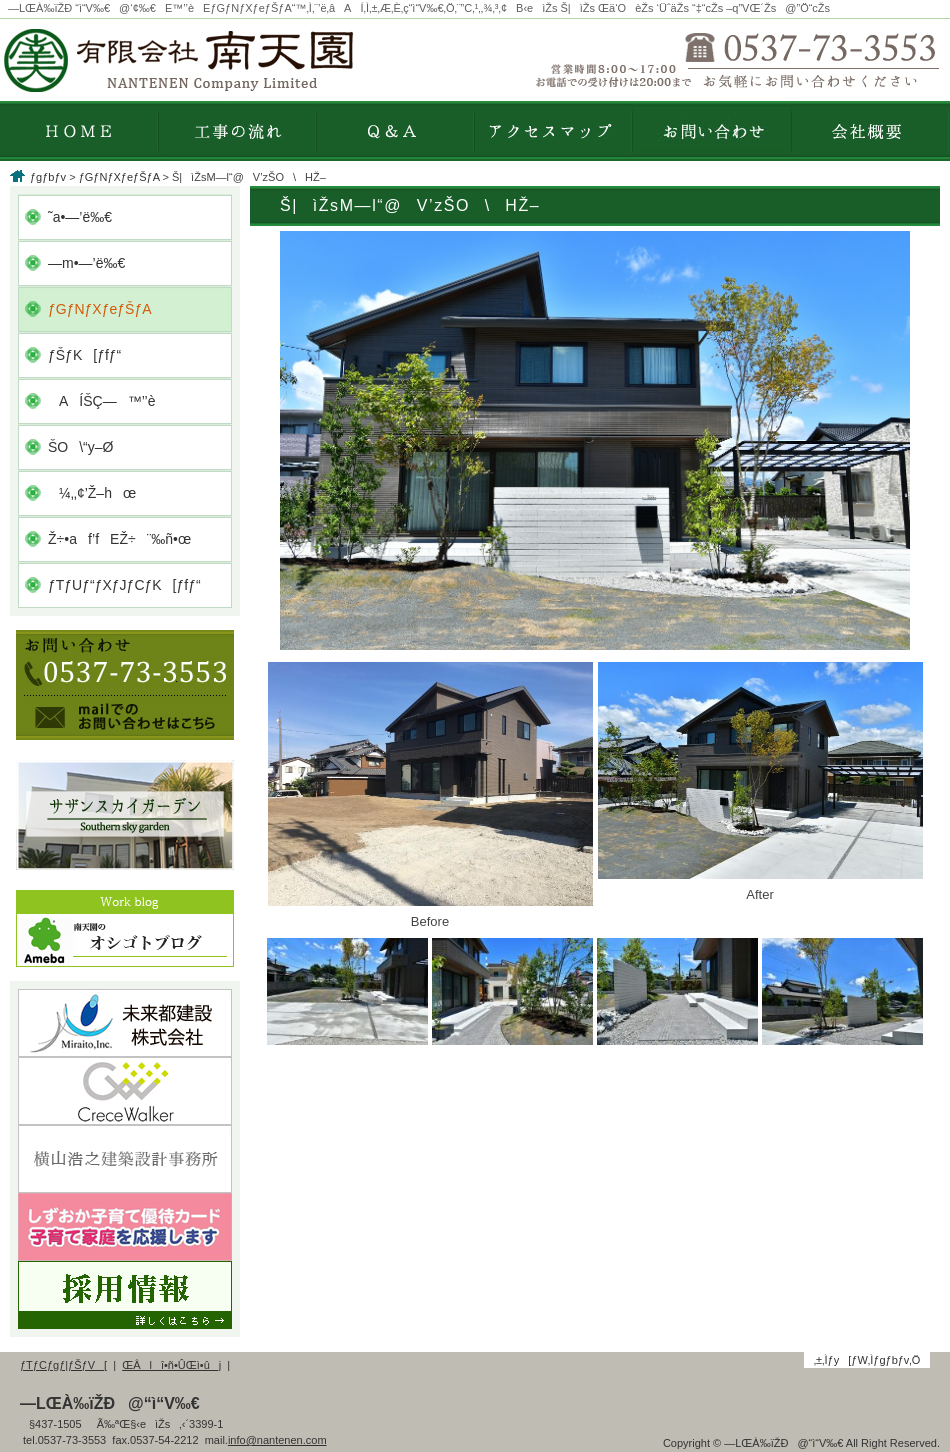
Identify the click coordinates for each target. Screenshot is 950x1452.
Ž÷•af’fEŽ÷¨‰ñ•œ (119, 539)
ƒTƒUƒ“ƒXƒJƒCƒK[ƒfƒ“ (124, 585)
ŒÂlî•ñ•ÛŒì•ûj (171, 1365)
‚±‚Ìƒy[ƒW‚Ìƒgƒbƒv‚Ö (867, 1360)
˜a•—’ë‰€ (80, 217)
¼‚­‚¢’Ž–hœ (92, 493)
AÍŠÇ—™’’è (101, 401)
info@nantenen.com (277, 1440)
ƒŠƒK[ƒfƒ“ (84, 355)
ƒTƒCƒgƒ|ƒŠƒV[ (63, 1365)
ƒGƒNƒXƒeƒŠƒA (119, 177)
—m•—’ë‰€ (86, 263)
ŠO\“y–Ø (80, 447)
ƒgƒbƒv (48, 177)
